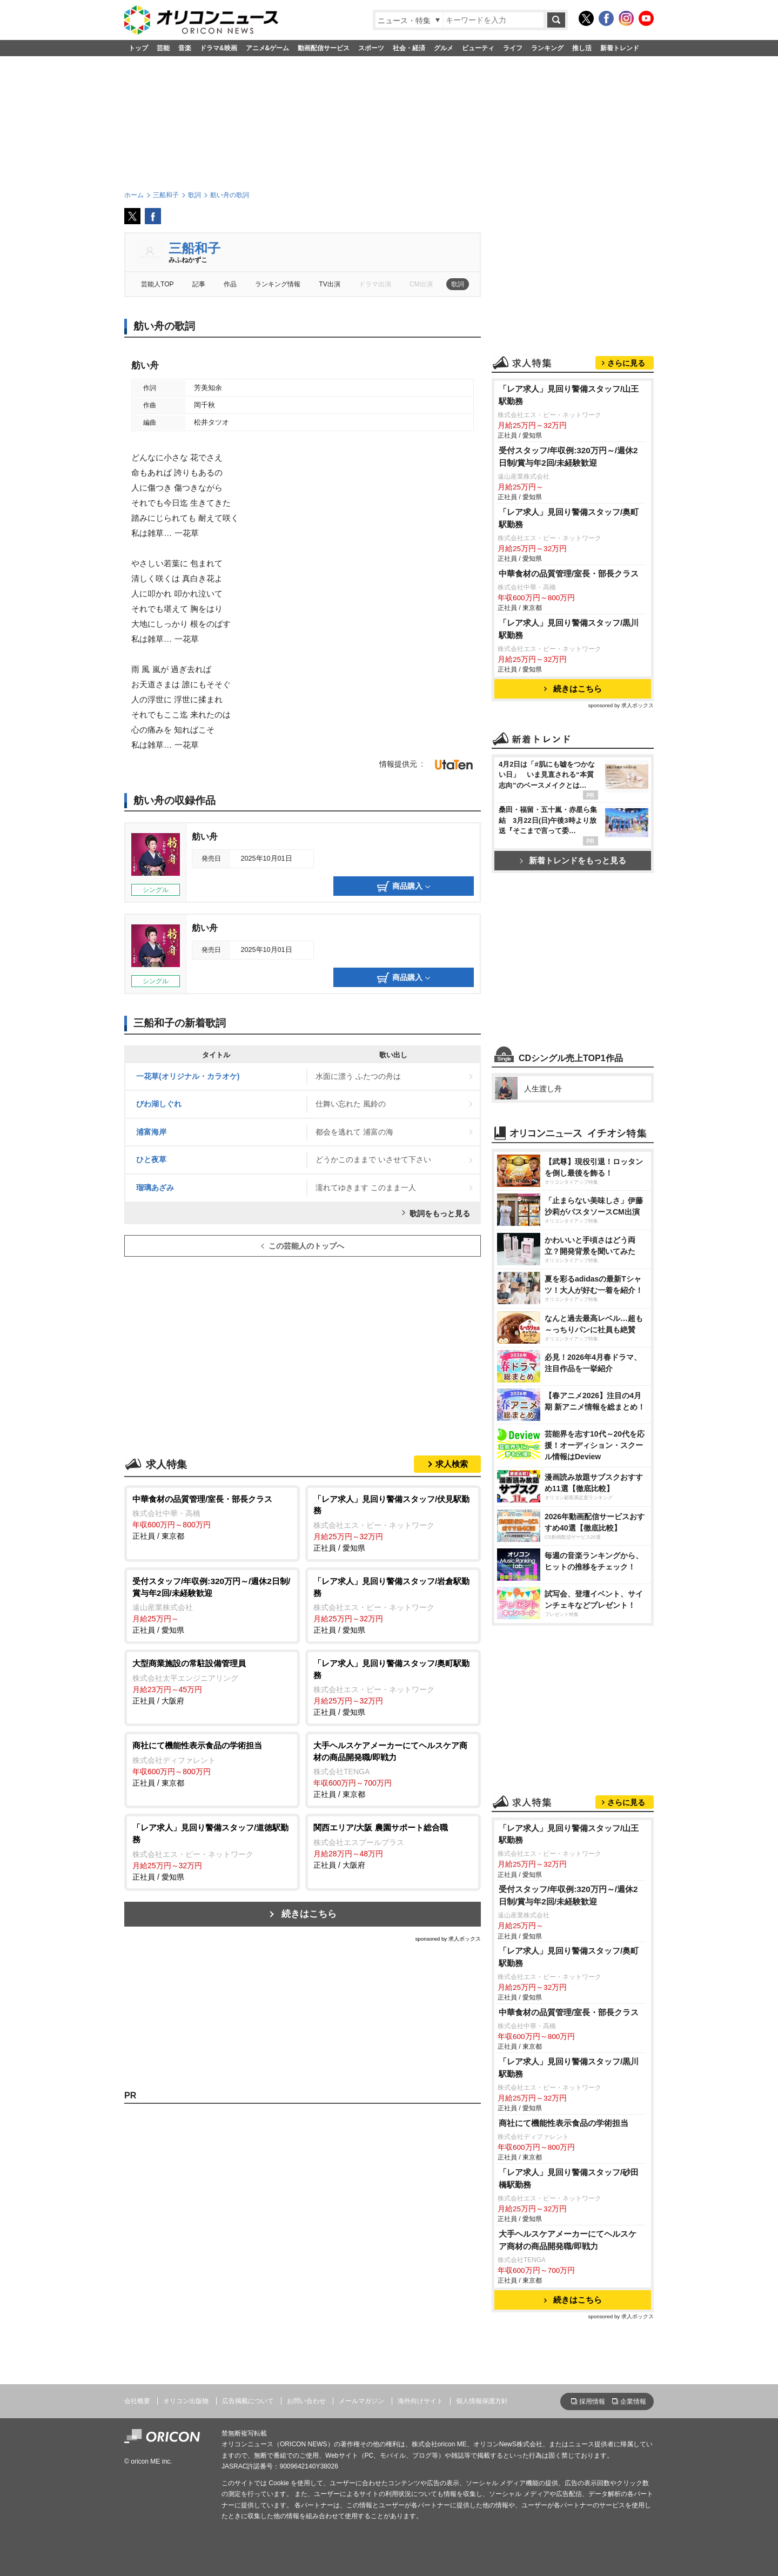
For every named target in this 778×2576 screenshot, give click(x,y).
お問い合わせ (306, 2401)
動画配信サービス (324, 48)
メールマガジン (361, 2401)
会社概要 (137, 2401)
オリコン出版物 (186, 2401)
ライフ (512, 48)
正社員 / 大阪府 (212, 1681)
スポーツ (371, 48)
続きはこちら (309, 1914)
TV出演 (329, 284)
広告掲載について (248, 2401)
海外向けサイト (420, 2401)
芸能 (163, 48)
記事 (198, 284)
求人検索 (451, 1463)
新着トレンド (619, 48)
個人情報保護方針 (482, 2401)
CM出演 (421, 284)
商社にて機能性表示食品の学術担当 (563, 2123)
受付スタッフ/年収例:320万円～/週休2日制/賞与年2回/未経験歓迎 (568, 456)
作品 (230, 284)
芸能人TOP (157, 284)
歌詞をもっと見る (440, 1213)
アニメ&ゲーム (268, 48)
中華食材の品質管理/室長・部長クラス (569, 573)
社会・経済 (409, 48)
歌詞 (457, 284)
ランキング (547, 48)
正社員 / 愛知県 (393, 1522)
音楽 (184, 48)
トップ (138, 48)
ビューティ (478, 48)
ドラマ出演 (375, 284)
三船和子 (194, 248)
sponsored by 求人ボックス (448, 1939)
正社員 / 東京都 (212, 1517)
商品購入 (403, 886)
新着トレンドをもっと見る (573, 860)
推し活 (582, 48)
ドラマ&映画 (218, 48)
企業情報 (633, 2401)
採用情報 (592, 2401)
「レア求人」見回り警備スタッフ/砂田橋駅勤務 (569, 2178)
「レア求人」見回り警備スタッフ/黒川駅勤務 (569, 629)
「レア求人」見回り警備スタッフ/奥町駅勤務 (569, 518)
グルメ (443, 48)
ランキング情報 (277, 284)
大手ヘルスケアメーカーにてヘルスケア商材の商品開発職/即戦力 (567, 2240)
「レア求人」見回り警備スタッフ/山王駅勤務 (569, 395)
